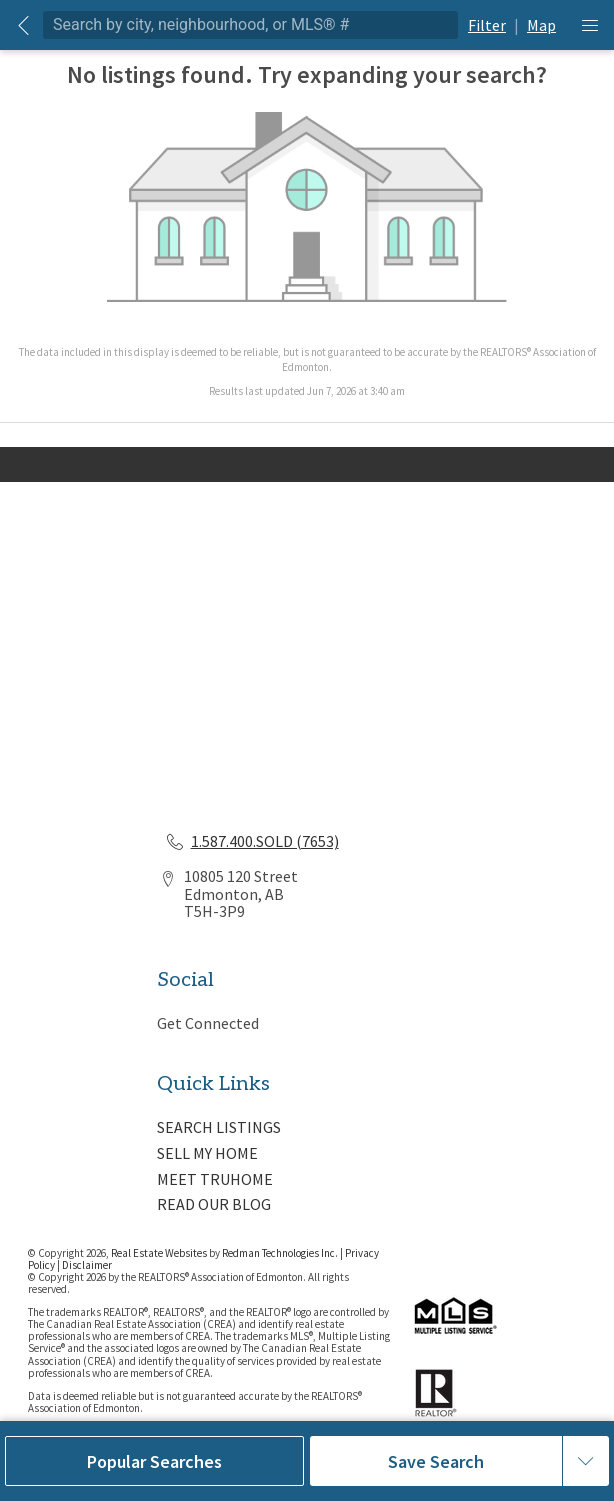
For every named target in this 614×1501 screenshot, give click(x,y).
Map (541, 25)
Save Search (436, 1461)
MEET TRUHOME (215, 1179)
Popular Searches (154, 1461)
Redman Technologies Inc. (281, 1253)
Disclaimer (87, 1265)
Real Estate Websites (160, 1253)
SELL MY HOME (207, 1153)
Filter (487, 25)
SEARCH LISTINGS (219, 1127)
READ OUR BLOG (214, 1204)
